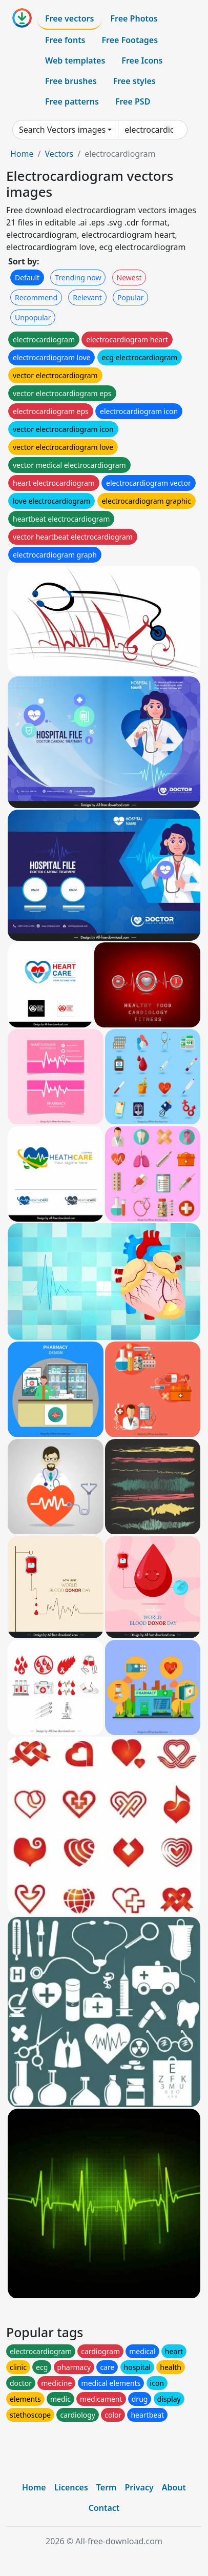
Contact (104, 2507)
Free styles (134, 81)
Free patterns (72, 101)
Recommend (36, 297)
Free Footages (130, 40)
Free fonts (65, 40)
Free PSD (132, 101)
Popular (130, 297)
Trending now (78, 277)
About (174, 2487)
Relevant (87, 297)
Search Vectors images (62, 129)
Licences (71, 2487)
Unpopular (33, 317)
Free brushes (71, 81)
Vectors (59, 153)
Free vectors (69, 18)
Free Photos (133, 18)
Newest (129, 277)
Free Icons (141, 60)
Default (27, 277)
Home (22, 153)
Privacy (138, 2487)
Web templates (75, 60)
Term (106, 2487)
